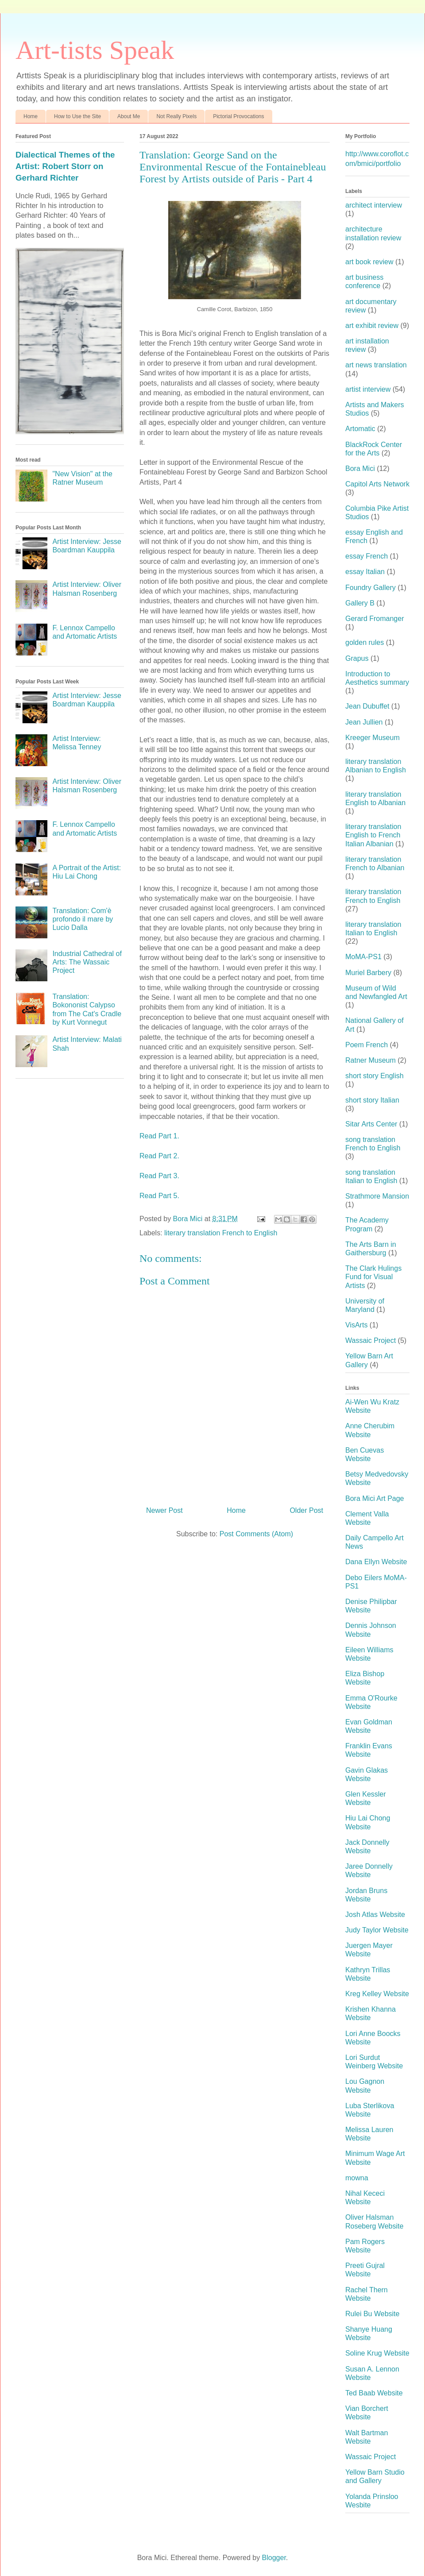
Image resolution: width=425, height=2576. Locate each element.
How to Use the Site (77, 116)
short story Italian (372, 1100)
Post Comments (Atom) (256, 1534)
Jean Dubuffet (367, 706)
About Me (128, 116)
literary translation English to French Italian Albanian (373, 835)
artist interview (367, 389)
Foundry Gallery (370, 587)
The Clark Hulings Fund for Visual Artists (373, 1277)
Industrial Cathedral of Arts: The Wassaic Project (87, 962)
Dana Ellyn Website (376, 1562)
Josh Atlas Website (375, 1914)
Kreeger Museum (372, 737)
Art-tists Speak (94, 50)
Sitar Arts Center (371, 1124)
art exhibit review (371, 325)
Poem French (366, 1045)
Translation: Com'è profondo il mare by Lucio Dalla (82, 919)
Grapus (356, 658)
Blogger (274, 2557)
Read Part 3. (159, 1176)
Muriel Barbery (368, 972)
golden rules (364, 642)
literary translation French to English (220, 1233)
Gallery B (360, 603)
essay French (366, 556)
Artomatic (360, 428)
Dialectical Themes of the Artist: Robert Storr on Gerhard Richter (65, 166)
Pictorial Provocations (238, 116)
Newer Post (164, 1510)
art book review (369, 262)
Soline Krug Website (377, 2353)
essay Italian (365, 571)
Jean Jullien (364, 722)
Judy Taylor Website (377, 1930)
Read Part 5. (159, 1195)
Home (30, 116)
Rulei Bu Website (372, 2314)
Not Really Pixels (176, 116)
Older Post (306, 1510)
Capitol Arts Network (377, 484)
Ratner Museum (370, 1060)
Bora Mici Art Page (374, 1498)
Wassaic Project (370, 1340)
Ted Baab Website (374, 2393)
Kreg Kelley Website (377, 1994)
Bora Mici (360, 468)
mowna (356, 2178)
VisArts (356, 1325)
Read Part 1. (159, 1136)
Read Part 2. (159, 1156)
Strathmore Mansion (377, 1196)
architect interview (373, 205)
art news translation (376, 365)
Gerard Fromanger (374, 618)
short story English (374, 1076)
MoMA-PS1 (363, 956)
